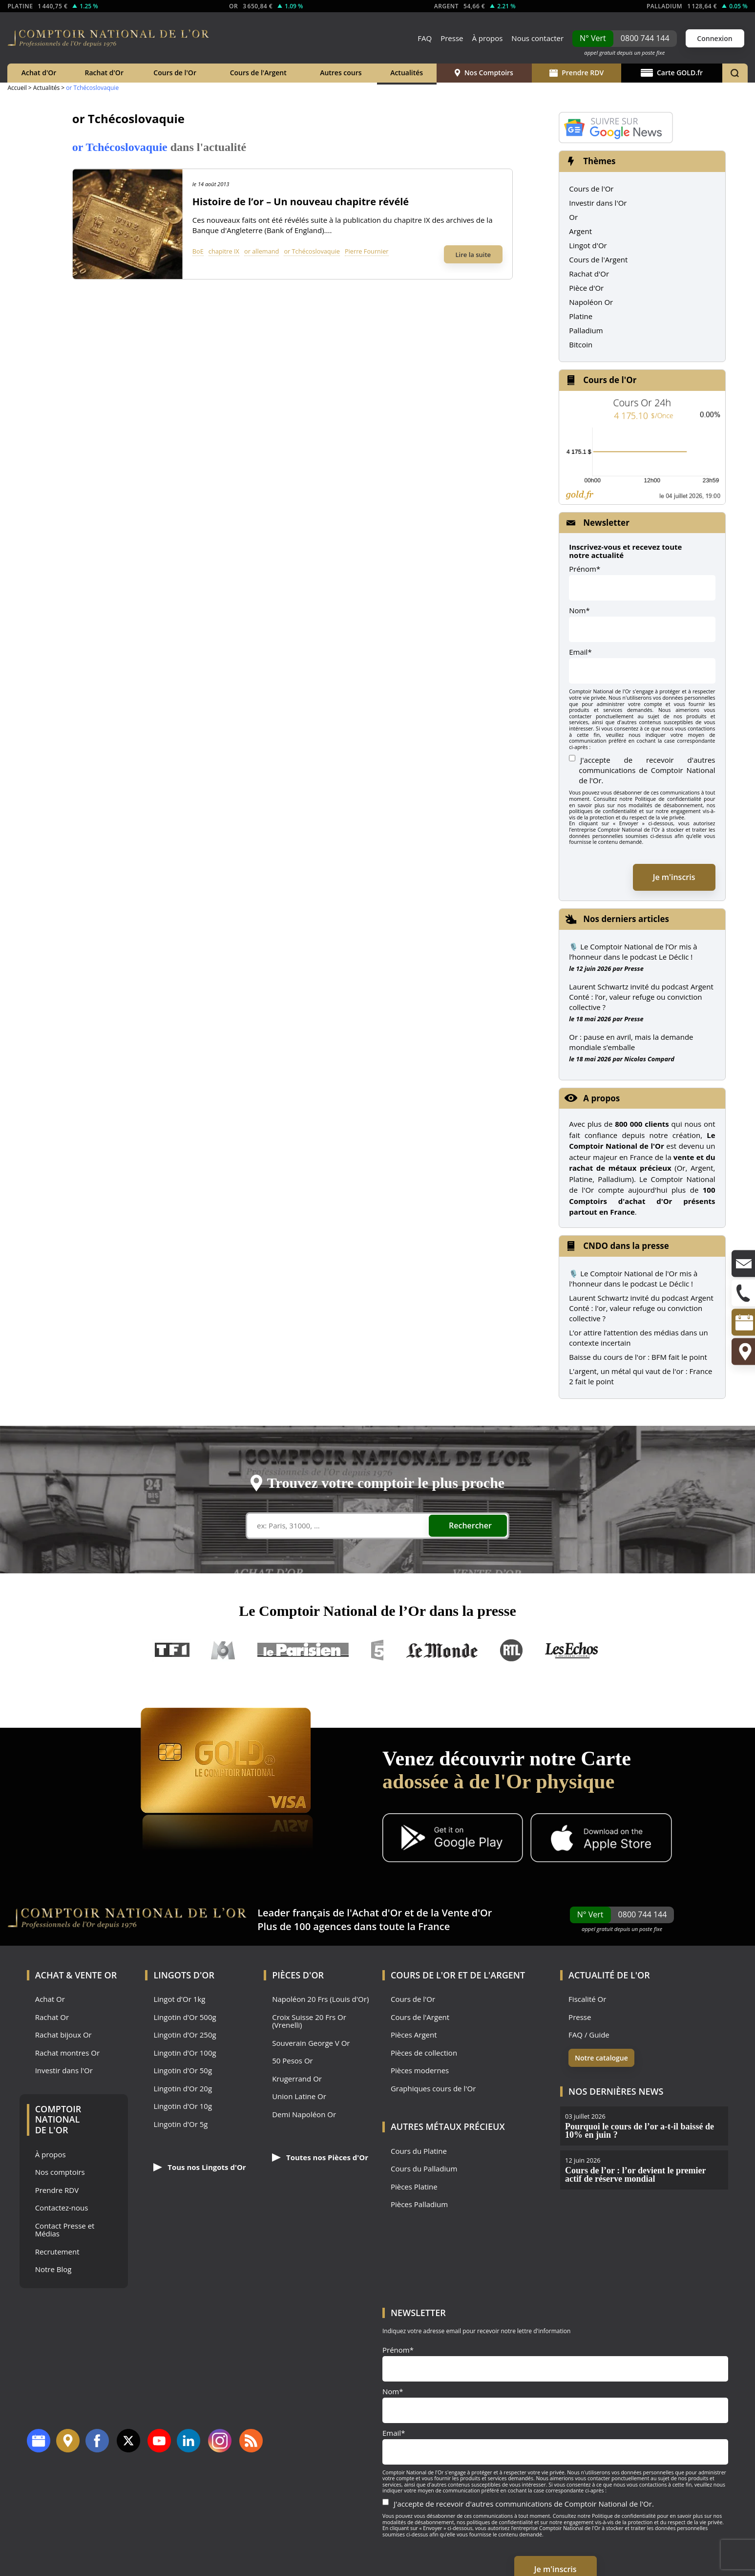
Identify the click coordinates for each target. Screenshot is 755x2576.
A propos (601, 1098)
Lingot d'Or (588, 245)
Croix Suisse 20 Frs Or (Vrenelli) (309, 2021)
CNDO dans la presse (626, 1245)
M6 (223, 1650)
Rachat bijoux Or (63, 2035)
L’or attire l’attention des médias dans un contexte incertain (638, 1338)
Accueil (16, 88)
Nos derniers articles (626, 918)
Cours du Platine (419, 2151)
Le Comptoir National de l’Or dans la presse (377, 1611)
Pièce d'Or (586, 288)
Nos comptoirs (60, 2172)
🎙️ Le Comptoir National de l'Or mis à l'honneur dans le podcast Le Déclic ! (633, 1278)
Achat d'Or (39, 72)
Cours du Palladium (424, 2169)
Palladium (586, 330)
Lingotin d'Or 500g (184, 2017)
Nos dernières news (615, 2091)
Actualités (406, 72)
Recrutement (57, 2252)
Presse (451, 38)
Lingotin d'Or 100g (184, 2053)
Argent (580, 231)
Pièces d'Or (298, 1975)
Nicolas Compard (649, 1058)
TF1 (172, 1650)
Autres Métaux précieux (448, 2126)
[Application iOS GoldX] (601, 1839)
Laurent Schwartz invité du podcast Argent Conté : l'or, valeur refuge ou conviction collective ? (641, 1308)
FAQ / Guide (588, 2035)
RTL (511, 1650)
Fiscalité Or (587, 1999)
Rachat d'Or (104, 72)
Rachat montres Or (67, 2053)
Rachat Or (52, 2017)
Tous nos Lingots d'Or (199, 2167)
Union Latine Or (299, 2096)
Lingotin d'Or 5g (180, 2124)
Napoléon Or (591, 302)
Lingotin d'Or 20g (182, 2088)
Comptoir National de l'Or (58, 2119)
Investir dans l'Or (598, 203)
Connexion (714, 38)
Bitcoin (580, 344)
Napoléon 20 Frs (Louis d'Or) (320, 1999)
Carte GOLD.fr (672, 72)
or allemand (261, 251)
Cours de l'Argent (258, 72)
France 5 (377, 1650)
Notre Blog (53, 2269)
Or (573, 217)
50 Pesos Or (292, 2061)
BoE (198, 251)
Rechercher (470, 1525)
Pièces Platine (414, 2187)
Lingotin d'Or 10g (182, 2106)
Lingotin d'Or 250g (184, 2035)
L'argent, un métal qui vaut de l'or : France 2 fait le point (640, 1376)
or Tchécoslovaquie (312, 251)
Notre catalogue (601, 2057)
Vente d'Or (466, 1912)
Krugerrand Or (297, 2079)
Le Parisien (302, 1650)
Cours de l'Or (174, 72)
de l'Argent (497, 1975)
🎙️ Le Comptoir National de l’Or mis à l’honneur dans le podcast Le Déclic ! (633, 952)
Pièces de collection (424, 2053)
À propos (487, 38)
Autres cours (341, 72)
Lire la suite (473, 254)
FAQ (425, 38)
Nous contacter (537, 38)
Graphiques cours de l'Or (433, 2088)
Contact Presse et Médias (65, 2230)
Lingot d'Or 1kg (179, 1999)
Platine (580, 316)
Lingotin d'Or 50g (182, 2070)
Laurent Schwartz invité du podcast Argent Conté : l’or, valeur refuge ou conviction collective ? (641, 997)
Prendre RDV (576, 72)
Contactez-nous (61, 2208)
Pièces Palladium (419, 2204)
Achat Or (50, 1999)
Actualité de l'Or (609, 1975)
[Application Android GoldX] (452, 1839)
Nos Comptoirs (484, 72)
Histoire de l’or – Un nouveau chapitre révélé (300, 201)
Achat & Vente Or (76, 1975)
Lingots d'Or (183, 1975)
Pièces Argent (414, 2035)
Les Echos (572, 1650)
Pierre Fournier (367, 251)
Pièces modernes (420, 2070)
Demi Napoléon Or (304, 2114)
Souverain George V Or (311, 2043)
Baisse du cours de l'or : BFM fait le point (638, 1357)
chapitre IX (224, 251)
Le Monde (442, 1650)
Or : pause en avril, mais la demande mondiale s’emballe (631, 1042)
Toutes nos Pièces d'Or (320, 2157)
